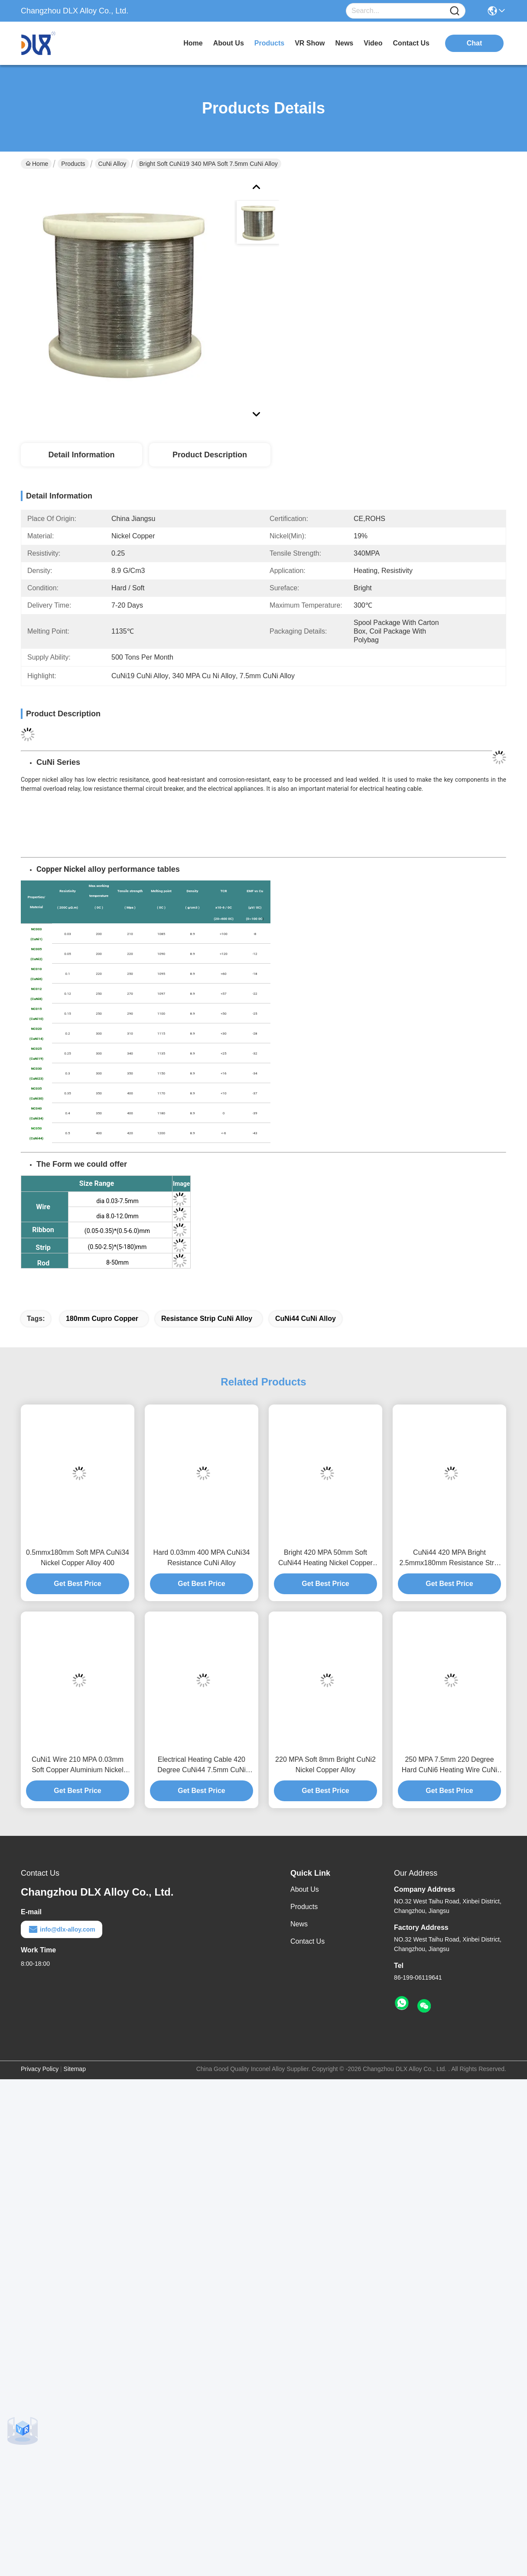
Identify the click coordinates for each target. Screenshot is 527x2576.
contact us (411, 43)
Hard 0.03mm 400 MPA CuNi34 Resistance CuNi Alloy (201, 1557)
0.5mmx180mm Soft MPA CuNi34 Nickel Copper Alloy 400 (77, 1557)
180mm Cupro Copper (102, 1318)
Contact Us (307, 1941)
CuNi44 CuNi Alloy (305, 1318)
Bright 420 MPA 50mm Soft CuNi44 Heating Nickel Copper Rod (325, 1558)
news (344, 43)
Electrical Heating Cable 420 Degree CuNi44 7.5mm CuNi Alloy (201, 1765)
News (299, 1924)
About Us (304, 1889)
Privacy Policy (40, 2068)
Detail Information (81, 454)
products (269, 43)
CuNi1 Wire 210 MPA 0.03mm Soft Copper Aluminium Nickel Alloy (78, 1765)
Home (192, 43)
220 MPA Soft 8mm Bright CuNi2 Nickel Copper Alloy (325, 1764)
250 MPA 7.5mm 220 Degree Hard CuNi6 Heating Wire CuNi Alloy (450, 1765)
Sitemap (75, 2068)
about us (228, 43)
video (373, 43)
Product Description (209, 454)
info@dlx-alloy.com (61, 1929)
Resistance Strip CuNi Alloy (206, 1318)
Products (73, 163)
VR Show (310, 43)
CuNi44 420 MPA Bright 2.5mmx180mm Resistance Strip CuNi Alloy (449, 1558)
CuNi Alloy (112, 163)
